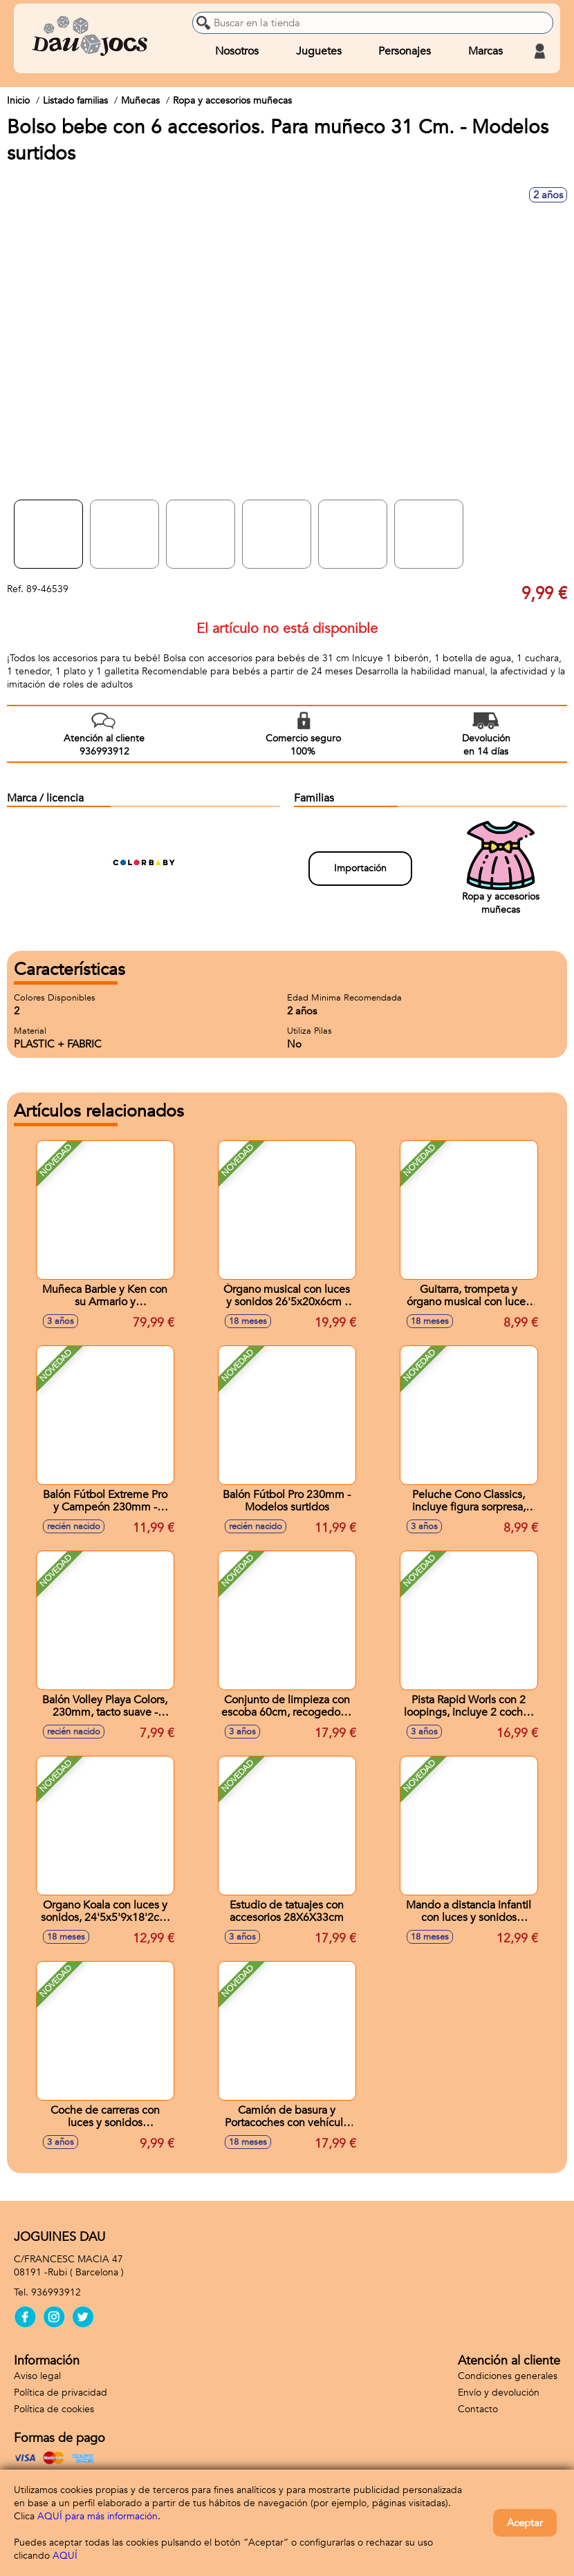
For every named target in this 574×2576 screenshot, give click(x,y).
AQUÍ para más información (97, 2516)
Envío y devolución (498, 2392)
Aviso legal (37, 2376)
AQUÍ (65, 2555)
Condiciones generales (507, 2376)
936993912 (56, 2292)
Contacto (478, 2409)
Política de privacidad (60, 2392)
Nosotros (237, 51)
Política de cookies (54, 2409)
